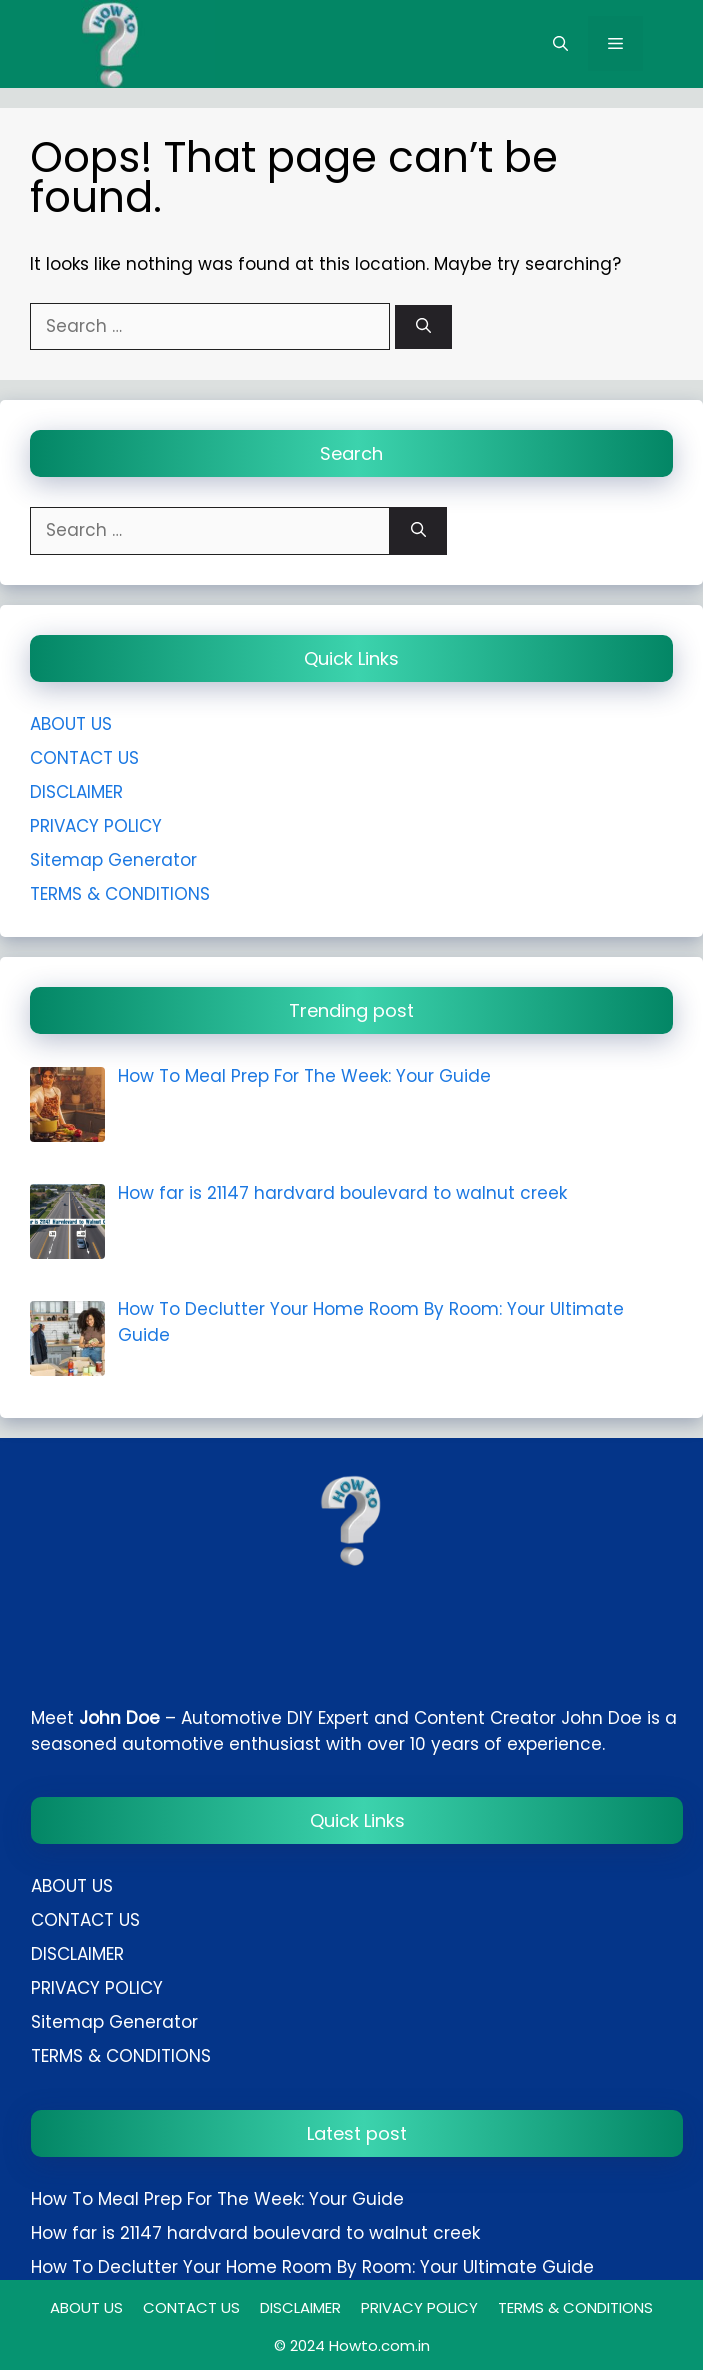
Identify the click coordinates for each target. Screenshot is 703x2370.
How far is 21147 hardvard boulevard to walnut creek (255, 2233)
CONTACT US (84, 758)
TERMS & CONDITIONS (120, 894)
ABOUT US (71, 724)
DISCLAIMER (76, 792)
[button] (560, 43)
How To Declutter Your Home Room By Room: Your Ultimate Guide (312, 2267)
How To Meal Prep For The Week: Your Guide (217, 2199)
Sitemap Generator (113, 860)
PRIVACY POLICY (96, 826)
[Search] (423, 327)
